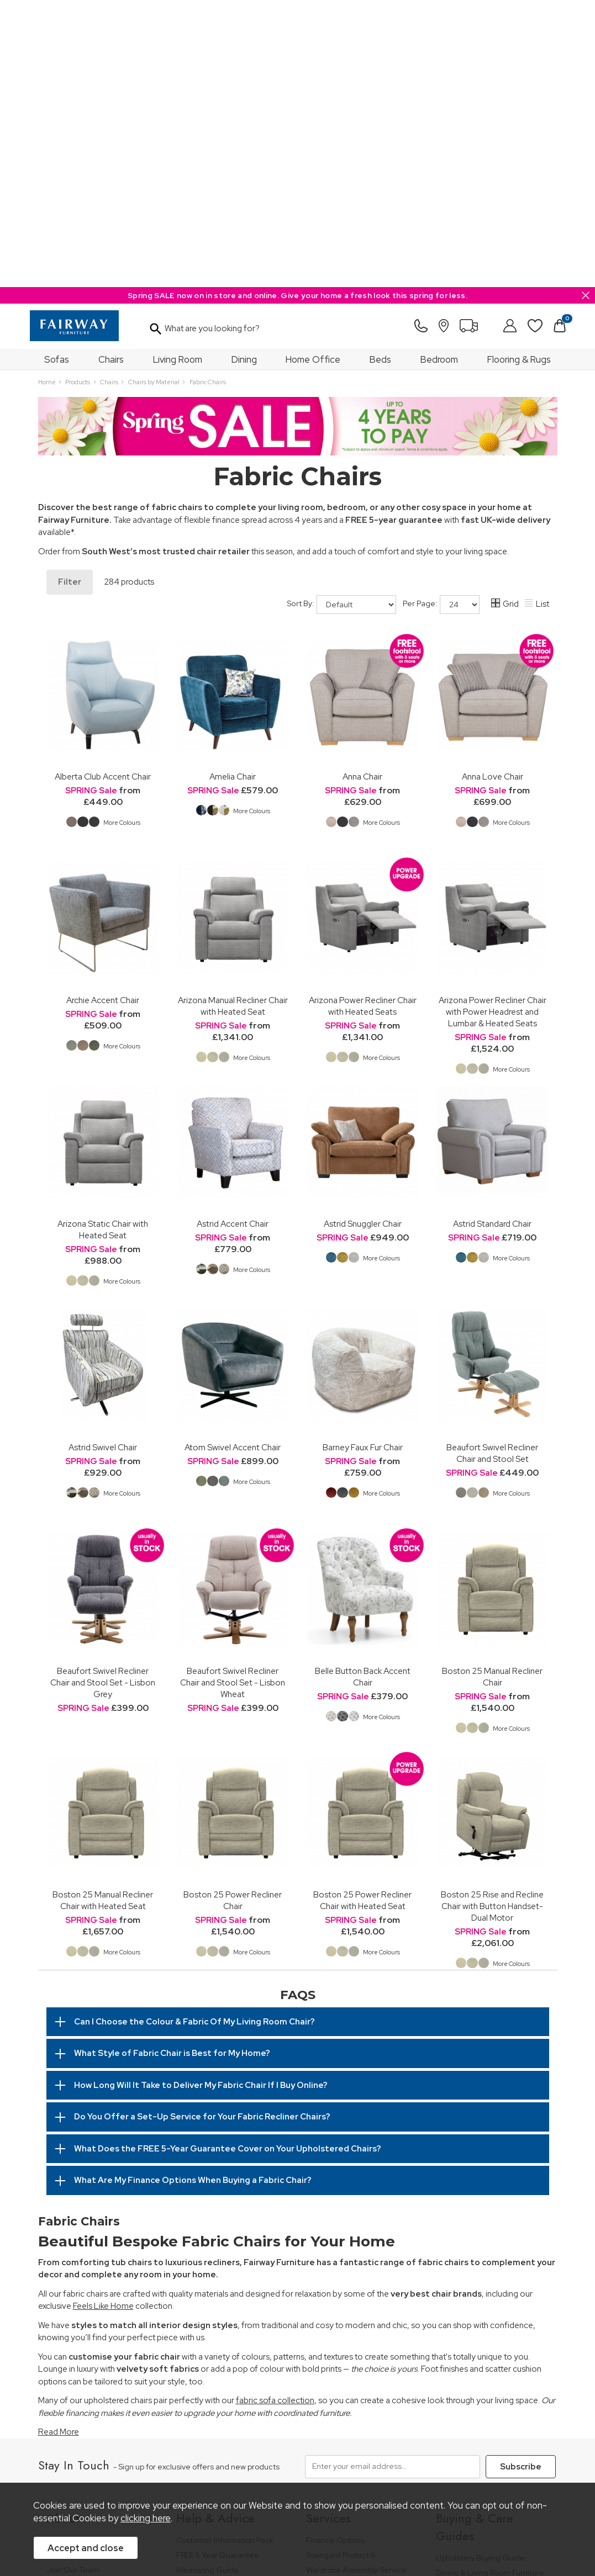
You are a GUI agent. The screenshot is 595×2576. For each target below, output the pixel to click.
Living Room (177, 72)
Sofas (56, 72)
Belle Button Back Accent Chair (362, 1389)
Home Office (313, 72)
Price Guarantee (66, 2461)
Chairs (111, 72)
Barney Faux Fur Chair (363, 1160)
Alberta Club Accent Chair (103, 489)
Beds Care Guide (467, 2394)
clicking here (145, 2518)
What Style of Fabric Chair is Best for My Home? (172, 1766)
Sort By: (341, 317)
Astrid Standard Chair (492, 936)
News (56, 2337)
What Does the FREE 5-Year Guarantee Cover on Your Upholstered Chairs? (227, 1861)
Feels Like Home (103, 2018)
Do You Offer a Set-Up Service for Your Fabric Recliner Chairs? (202, 1829)
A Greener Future (78, 2322)
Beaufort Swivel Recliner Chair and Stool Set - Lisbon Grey (102, 1395)
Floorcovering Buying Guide (485, 2350)
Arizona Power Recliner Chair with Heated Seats (363, 718)
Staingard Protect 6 (341, 2267)
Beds (380, 72)
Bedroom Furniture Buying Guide (482, 2315)
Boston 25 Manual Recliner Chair (492, 1389)
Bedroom (439, 72)
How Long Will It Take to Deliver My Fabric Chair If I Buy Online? (201, 1798)
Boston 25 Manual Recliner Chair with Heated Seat (102, 1613)
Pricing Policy (121, 2461)
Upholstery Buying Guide (480, 2270)
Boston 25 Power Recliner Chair (232, 1613)
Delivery (191, 2313)
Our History (66, 2252)
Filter (69, 294)
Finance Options (335, 2252)
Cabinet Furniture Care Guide (488, 2379)
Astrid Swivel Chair (103, 1160)
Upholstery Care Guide (477, 2365)
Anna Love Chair (492, 489)
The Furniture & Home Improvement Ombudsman (95, 2303)
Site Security (299, 2461)
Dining (244, 72)
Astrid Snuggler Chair (363, 936)
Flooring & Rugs (519, 72)
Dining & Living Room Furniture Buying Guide (490, 2290)
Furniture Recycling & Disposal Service (359, 2303)
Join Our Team (72, 2283)
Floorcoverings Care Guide (484, 2409)
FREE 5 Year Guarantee (217, 2267)
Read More (58, 2144)
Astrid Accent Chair (232, 936)
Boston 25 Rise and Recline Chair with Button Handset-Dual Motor (492, 1619)
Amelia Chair (232, 489)
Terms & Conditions (179, 2461)
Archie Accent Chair (102, 713)
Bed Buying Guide (468, 2335)
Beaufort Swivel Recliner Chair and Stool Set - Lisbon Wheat (232, 1395)
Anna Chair (362, 489)
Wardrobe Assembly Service (356, 2283)
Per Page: (441, 317)
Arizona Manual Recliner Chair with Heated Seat (233, 718)
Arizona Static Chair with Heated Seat (102, 942)
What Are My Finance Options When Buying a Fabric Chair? (193, 1893)
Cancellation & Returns (216, 2298)
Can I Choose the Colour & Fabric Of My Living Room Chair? (194, 1734)
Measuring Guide (207, 2283)
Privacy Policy (245, 2461)
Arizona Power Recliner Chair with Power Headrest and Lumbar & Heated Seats (492, 724)
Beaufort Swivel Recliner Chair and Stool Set (492, 1166)
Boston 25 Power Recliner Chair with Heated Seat (362, 1613)
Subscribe (520, 2179)
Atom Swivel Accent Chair (233, 1160)
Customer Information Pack (224, 2252)
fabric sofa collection (275, 2113)
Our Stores (65, 2267)
